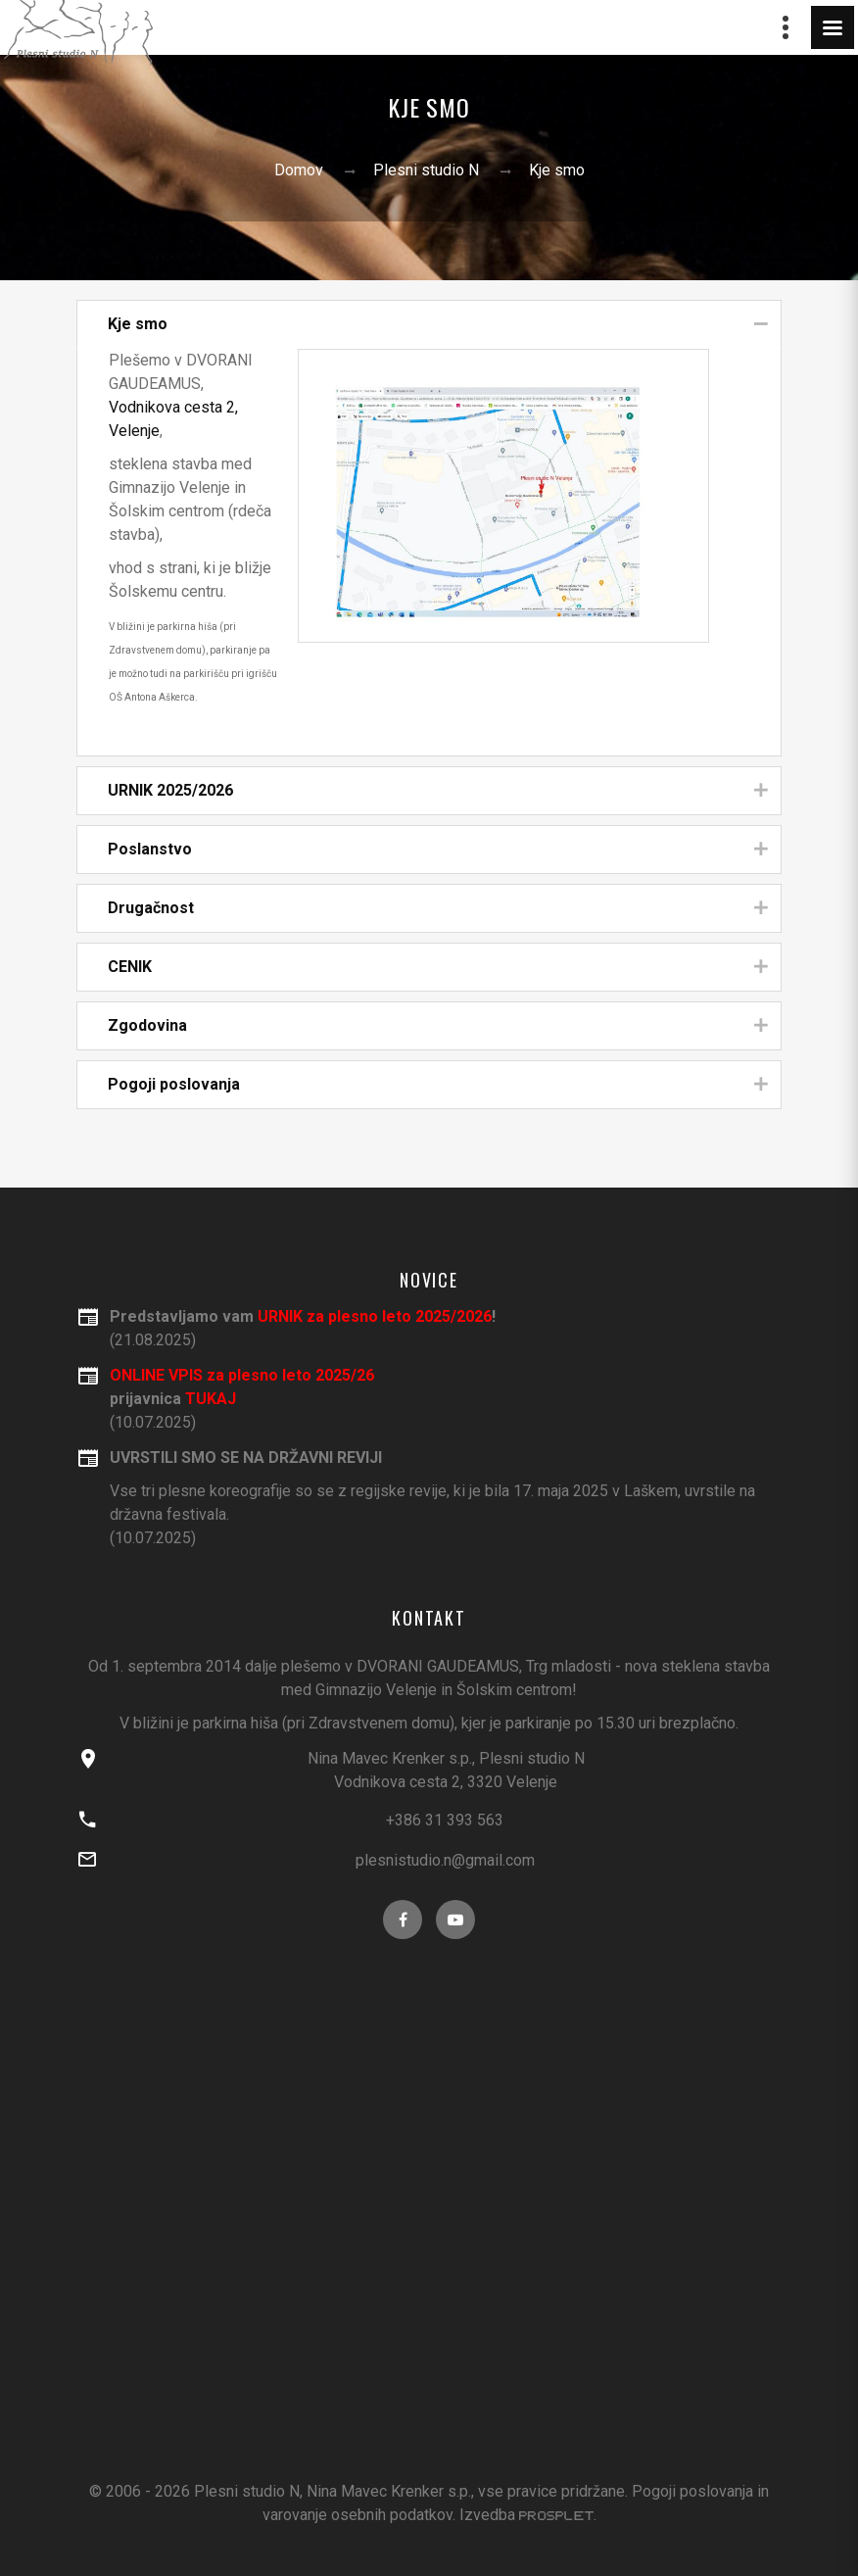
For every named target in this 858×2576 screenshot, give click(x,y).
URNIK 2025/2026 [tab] (438, 791)
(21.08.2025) (446, 1327)
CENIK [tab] (438, 967)
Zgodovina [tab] (438, 1026)
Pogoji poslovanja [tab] (438, 1085)
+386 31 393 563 (444, 1820)
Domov (298, 170)
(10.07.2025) (446, 1496)
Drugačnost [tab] (438, 909)
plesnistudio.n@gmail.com (445, 1860)
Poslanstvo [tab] (438, 850)
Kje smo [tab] (438, 325)
